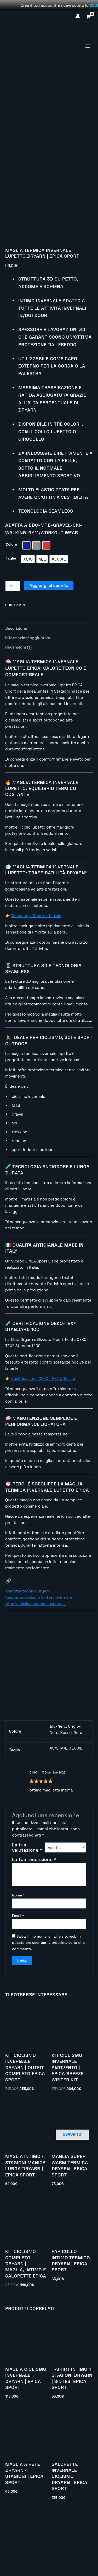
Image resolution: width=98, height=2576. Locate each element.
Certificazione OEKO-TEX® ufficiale (43, 1438)
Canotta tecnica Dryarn (28, 1651)
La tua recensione (34, 1920)
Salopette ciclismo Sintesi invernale (38, 1658)
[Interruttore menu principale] (87, 46)
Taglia (11, 618)
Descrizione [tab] (16, 688)
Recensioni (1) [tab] (18, 707)
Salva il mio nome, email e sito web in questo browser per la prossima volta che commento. (48, 2003)
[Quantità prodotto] (12, 646)
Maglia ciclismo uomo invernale (35, 1664)
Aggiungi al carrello (49, 646)
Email (18, 1976)
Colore (11, 604)
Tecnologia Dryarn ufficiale (36, 976)
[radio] (26, 606)
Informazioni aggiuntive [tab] (27, 698)
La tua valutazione (27, 1908)
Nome (18, 1955)
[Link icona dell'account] (77, 16)
